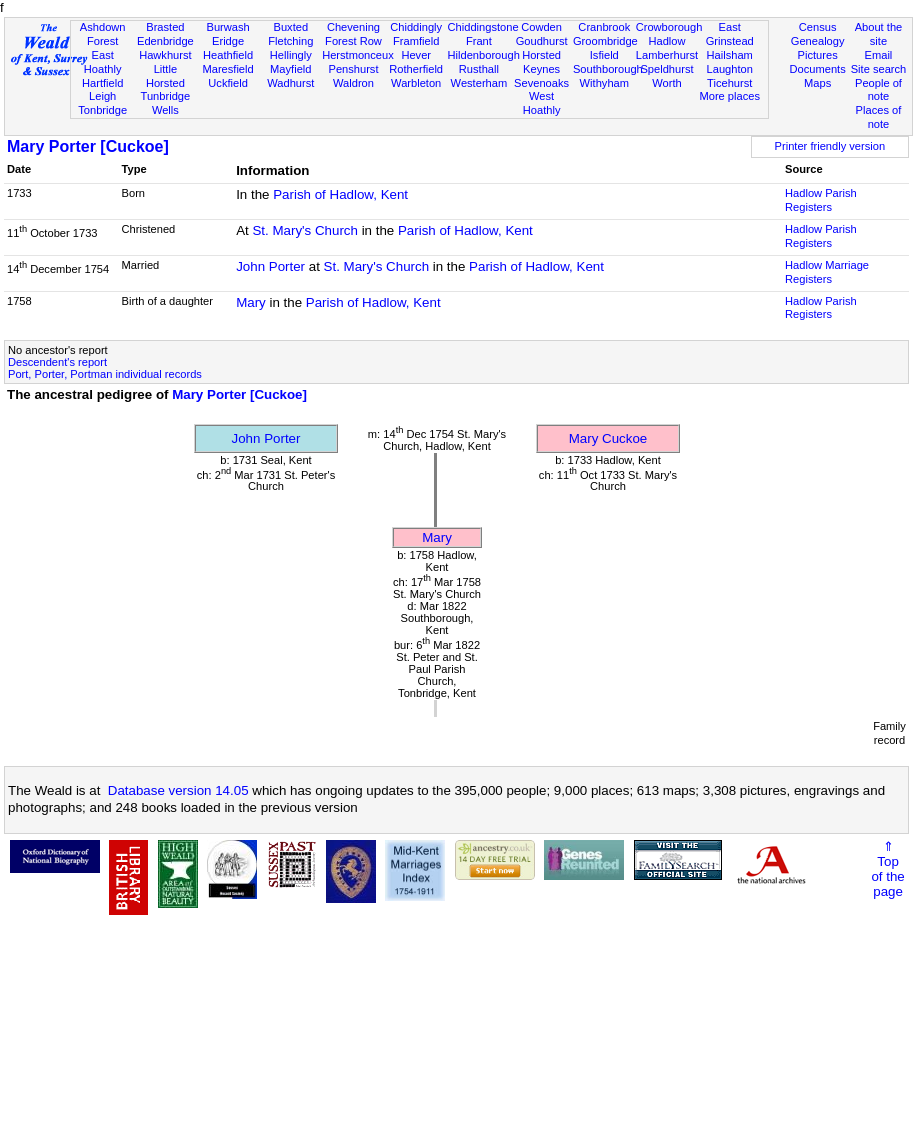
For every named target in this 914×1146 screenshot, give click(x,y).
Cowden (541, 27)
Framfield (416, 41)
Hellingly (291, 55)
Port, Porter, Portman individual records (105, 374)
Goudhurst (542, 41)
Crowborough (669, 27)
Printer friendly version (830, 146)
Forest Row (353, 41)
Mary (251, 302)
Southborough (608, 69)
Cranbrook (604, 27)
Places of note (879, 117)
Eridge (228, 41)
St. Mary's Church (305, 230)
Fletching (290, 41)
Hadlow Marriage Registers (827, 272)
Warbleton (416, 83)
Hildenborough (484, 55)
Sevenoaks (541, 83)
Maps (817, 83)
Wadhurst (290, 83)
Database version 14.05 (178, 790)
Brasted (165, 27)
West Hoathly (542, 103)
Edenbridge (165, 41)
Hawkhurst (165, 55)
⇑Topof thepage (887, 869)
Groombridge (605, 41)
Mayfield (290, 69)
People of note (878, 90)
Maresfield (227, 69)
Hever (416, 55)
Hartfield (102, 83)
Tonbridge (102, 110)
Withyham (604, 83)
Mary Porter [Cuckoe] (88, 146)
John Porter (270, 266)
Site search (879, 69)
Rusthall (479, 69)
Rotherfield (416, 69)
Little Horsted (165, 76)
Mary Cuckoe (608, 438)
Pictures (818, 55)
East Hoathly (103, 62)
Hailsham (730, 55)
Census (818, 27)
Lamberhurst (667, 55)
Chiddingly (416, 27)
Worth (666, 83)
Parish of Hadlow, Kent (340, 194)
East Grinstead (730, 34)
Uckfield (228, 83)
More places (729, 96)
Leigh (102, 96)
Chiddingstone (483, 27)
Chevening (353, 27)
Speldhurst (666, 69)
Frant (479, 41)
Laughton (730, 69)
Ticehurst (729, 83)
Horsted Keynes (541, 62)
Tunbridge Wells (166, 103)
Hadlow (666, 41)
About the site (879, 34)
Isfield (604, 55)
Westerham (479, 83)
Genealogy (818, 41)
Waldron (353, 83)
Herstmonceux (358, 55)
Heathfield (228, 55)
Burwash (227, 27)
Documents (818, 69)
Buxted (290, 27)
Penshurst (353, 69)
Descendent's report (57, 362)
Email (879, 55)
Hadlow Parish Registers (821, 200)
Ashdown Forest (103, 34)
